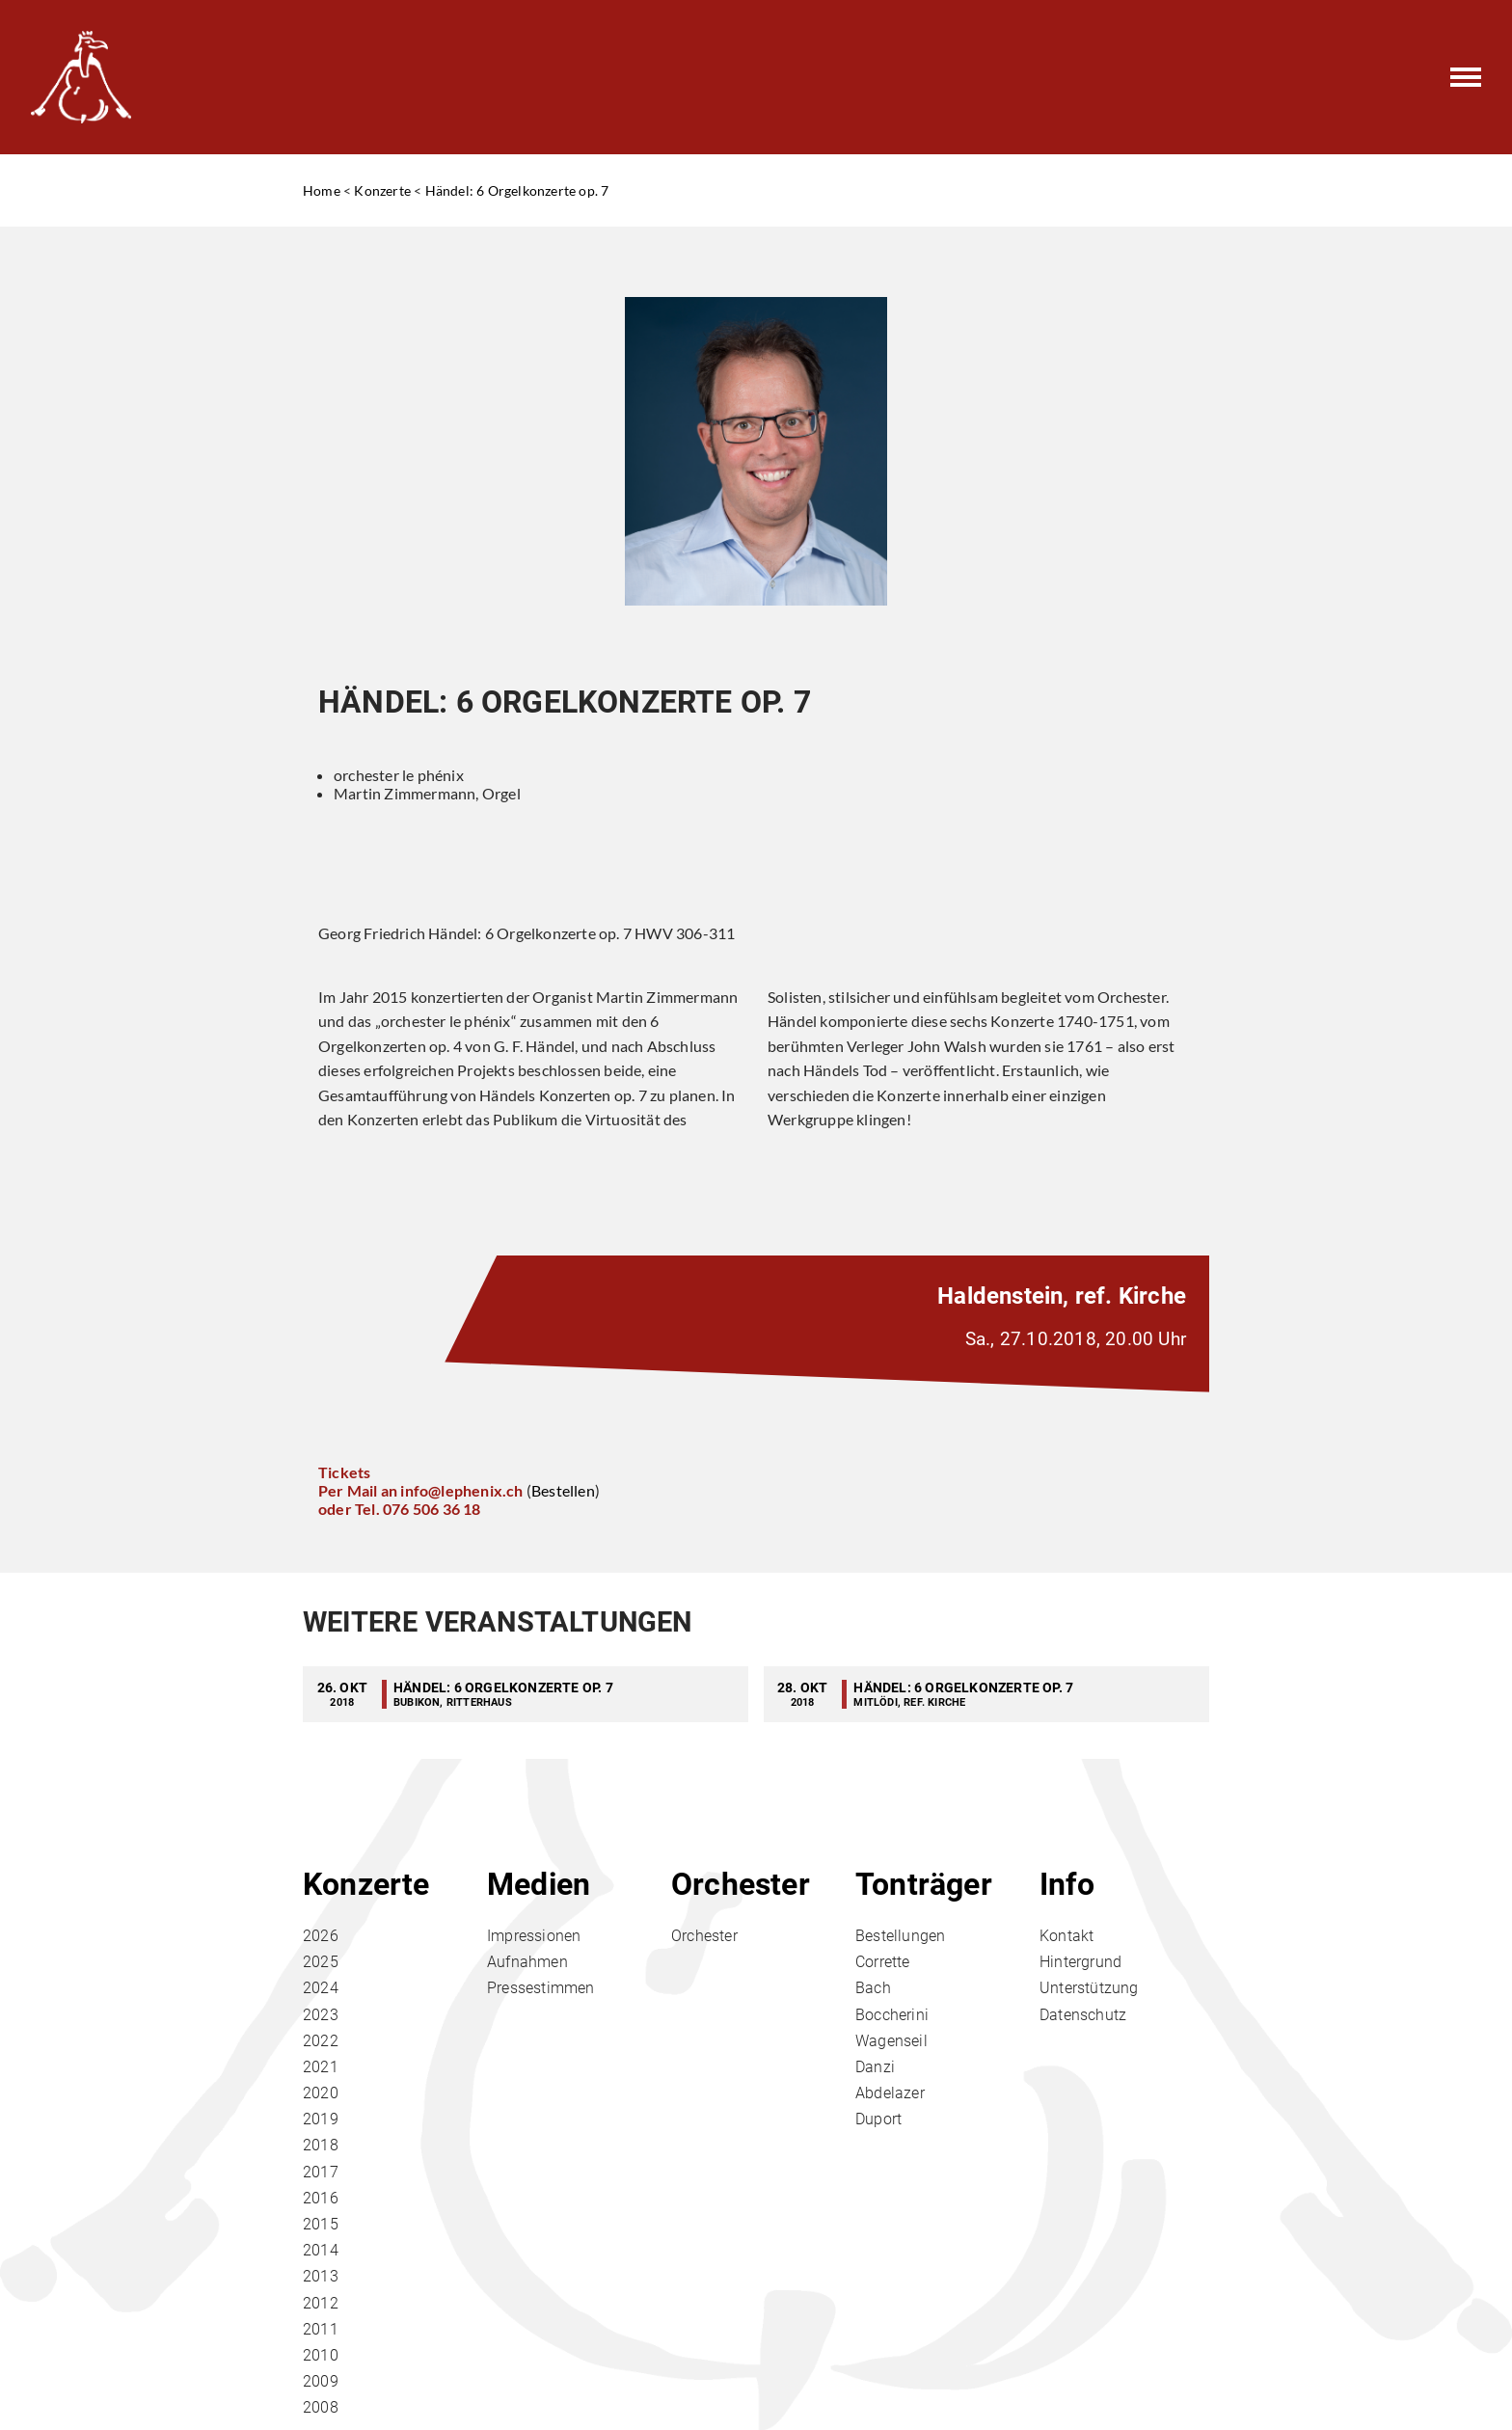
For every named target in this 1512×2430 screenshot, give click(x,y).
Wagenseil (891, 2041)
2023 (320, 2015)
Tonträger (923, 1884)
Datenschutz (1083, 2015)
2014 (320, 2250)
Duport (878, 2119)
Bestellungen (900, 1936)
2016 (320, 2198)
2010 (320, 2355)
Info (1067, 1884)
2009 (320, 2381)
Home (321, 190)
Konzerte (382, 190)
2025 (320, 1962)
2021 (320, 2067)
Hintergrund (1080, 1962)
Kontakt (1067, 1936)
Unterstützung (1089, 1988)
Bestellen (563, 1490)
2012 (320, 2303)
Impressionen (533, 1936)
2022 (320, 2041)
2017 (320, 2172)
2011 (320, 2329)
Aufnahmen (527, 1962)
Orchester (740, 1884)
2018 (320, 2145)
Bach (873, 1988)
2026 (320, 1936)
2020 (320, 2093)
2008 (320, 2407)
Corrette (882, 1962)
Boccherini (892, 2015)
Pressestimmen (541, 1988)
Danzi (875, 2067)
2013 (320, 2276)
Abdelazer (890, 2093)
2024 (320, 1988)
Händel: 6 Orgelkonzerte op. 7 (517, 190)
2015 (320, 2224)
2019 (320, 2119)
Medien (538, 1884)
